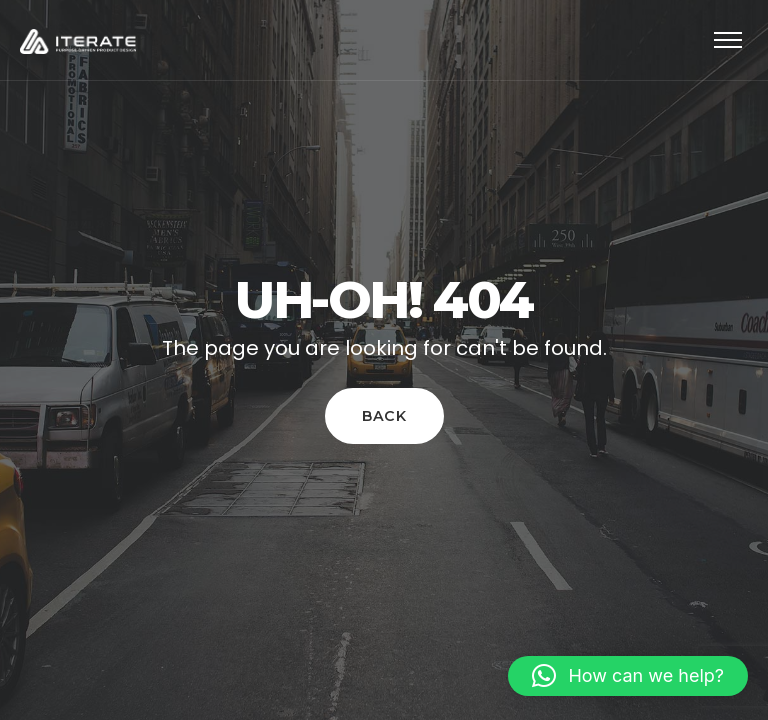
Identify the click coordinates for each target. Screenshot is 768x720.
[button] (628, 676)
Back (384, 417)
